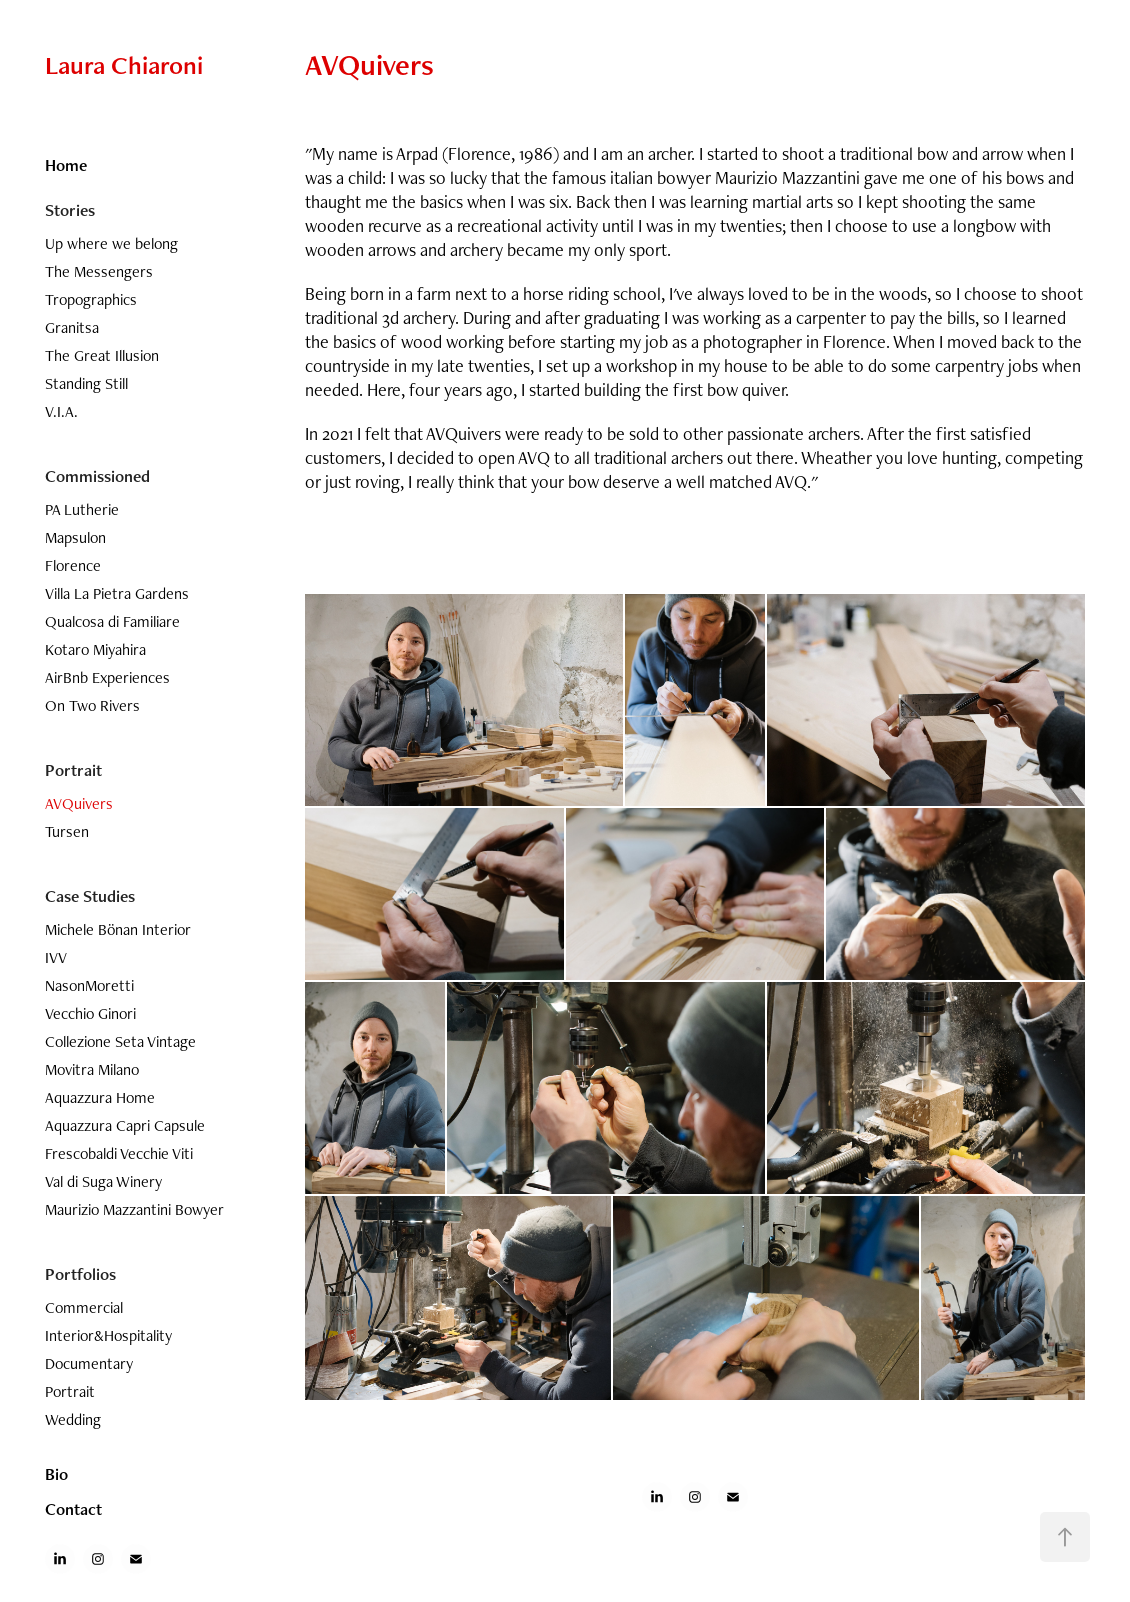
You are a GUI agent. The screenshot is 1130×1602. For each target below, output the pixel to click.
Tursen (67, 831)
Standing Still (86, 383)
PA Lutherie (82, 509)
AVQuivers (79, 803)
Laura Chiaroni (124, 65)
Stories (70, 210)
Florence (73, 565)
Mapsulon (75, 537)
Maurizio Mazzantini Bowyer (134, 1209)
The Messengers (99, 271)
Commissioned (97, 476)
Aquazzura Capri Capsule (125, 1125)
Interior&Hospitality (108, 1335)
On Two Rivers (92, 705)
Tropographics (91, 299)
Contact (73, 1509)
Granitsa (72, 327)
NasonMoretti (89, 985)
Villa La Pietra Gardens (117, 593)
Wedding (73, 1419)
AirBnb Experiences (107, 677)
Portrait (73, 770)
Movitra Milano (92, 1069)
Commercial (84, 1307)
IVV (56, 957)
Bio (56, 1474)
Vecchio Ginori (90, 1013)
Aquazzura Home (100, 1097)
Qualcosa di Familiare (112, 621)
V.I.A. (61, 411)
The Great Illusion (102, 355)
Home (66, 165)
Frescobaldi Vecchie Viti (119, 1153)
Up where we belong (111, 243)
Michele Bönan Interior (118, 929)
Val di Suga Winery (103, 1181)
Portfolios (80, 1274)
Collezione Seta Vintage (120, 1041)
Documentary (89, 1363)
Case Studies (90, 896)
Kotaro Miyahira (95, 649)
